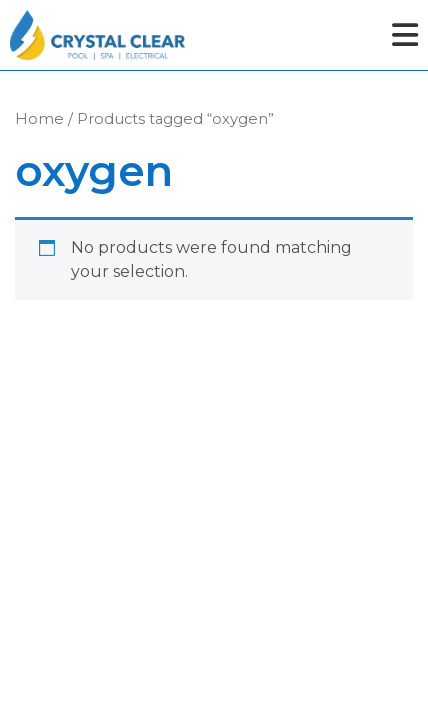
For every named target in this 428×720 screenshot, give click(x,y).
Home (39, 119)
